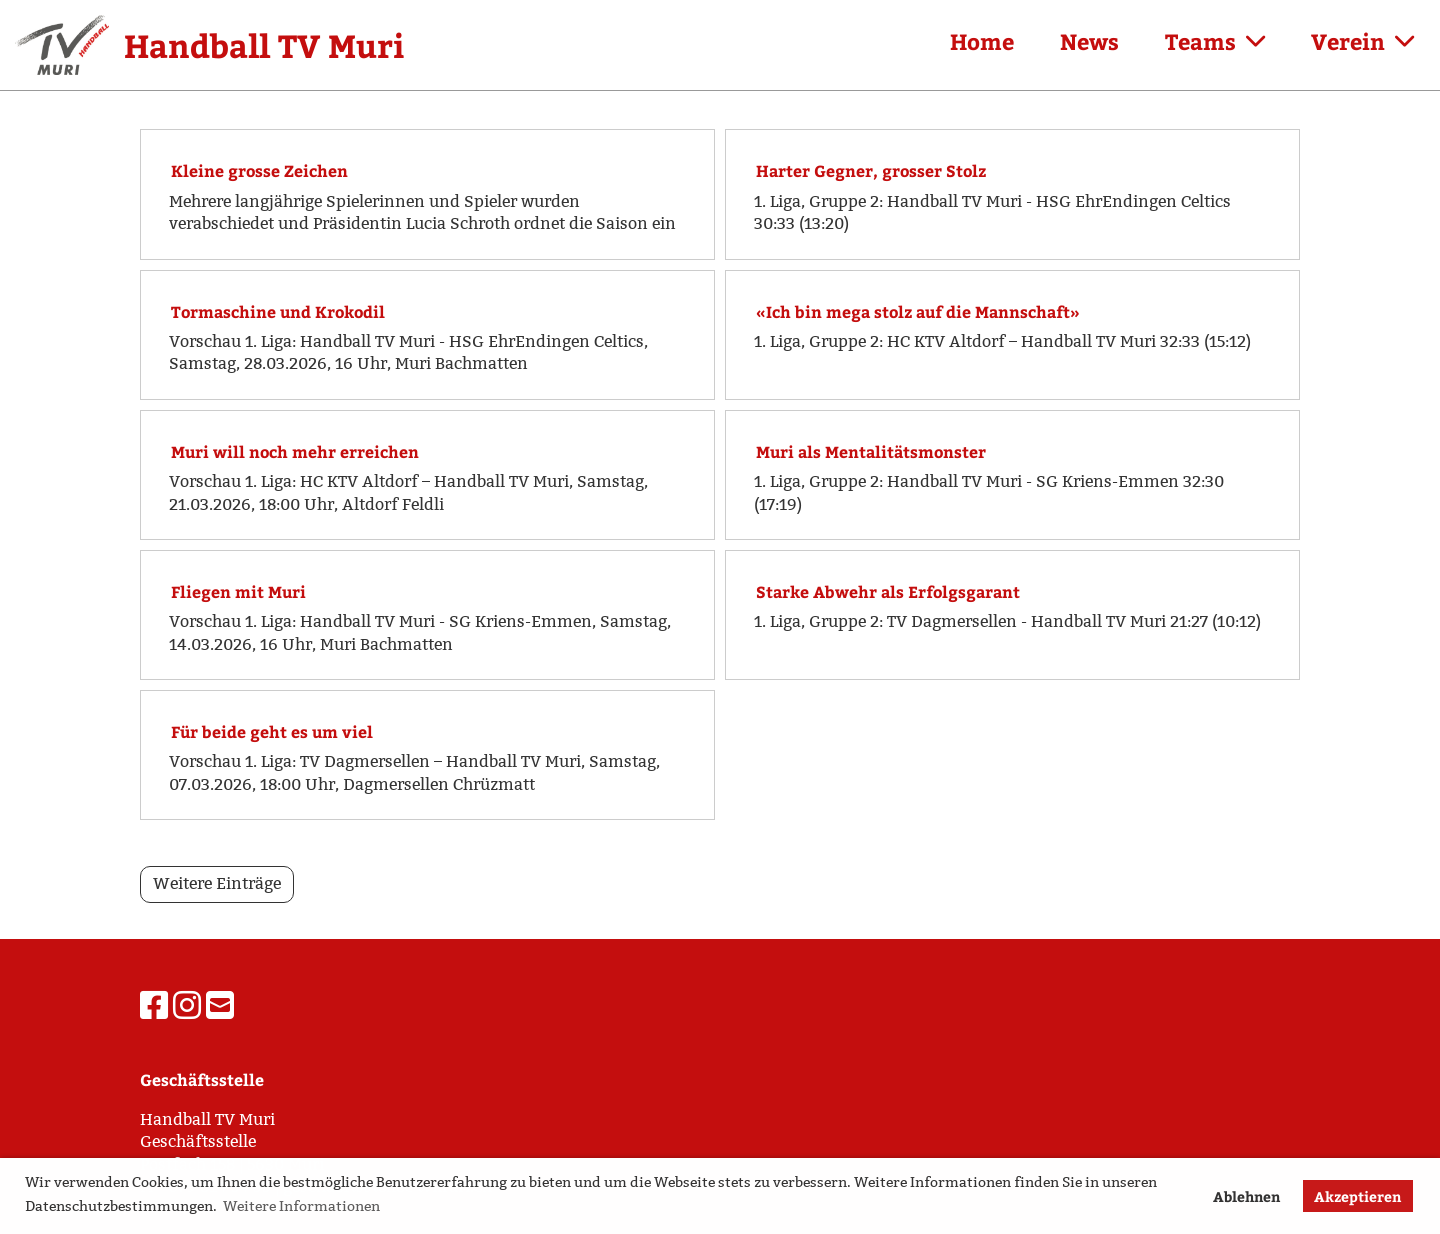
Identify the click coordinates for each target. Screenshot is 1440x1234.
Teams (1215, 41)
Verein (1362, 41)
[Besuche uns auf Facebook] (154, 1006)
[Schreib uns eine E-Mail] (220, 1006)
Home (982, 41)
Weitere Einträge (217, 883)
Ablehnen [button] (1246, 1196)
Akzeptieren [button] (1357, 1196)
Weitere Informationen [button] (301, 1206)
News (1089, 41)
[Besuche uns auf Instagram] (187, 1006)
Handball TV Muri (264, 45)
